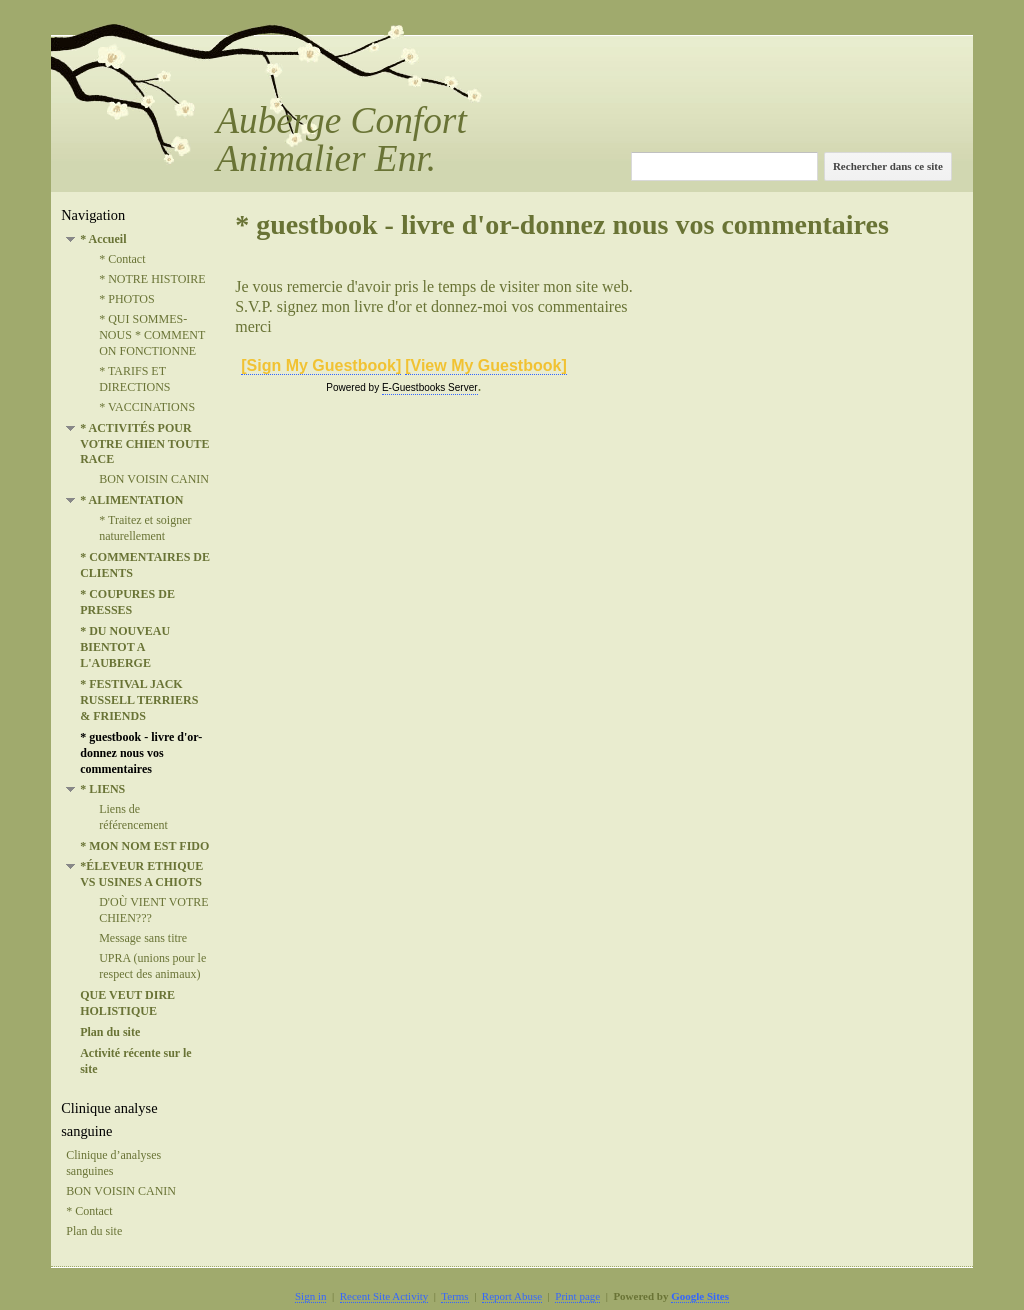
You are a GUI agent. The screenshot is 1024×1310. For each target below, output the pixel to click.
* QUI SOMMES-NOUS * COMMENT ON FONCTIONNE (152, 335)
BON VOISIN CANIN (154, 479)
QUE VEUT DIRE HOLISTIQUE (127, 1003)
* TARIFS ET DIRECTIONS (134, 379)
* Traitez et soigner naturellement (145, 528)
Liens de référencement (133, 817)
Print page (577, 1296)
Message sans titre (143, 938)
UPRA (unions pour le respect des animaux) (152, 966)
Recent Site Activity (384, 1296)
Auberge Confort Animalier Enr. (341, 139)
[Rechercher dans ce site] (724, 166)
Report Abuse (512, 1296)
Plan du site (110, 1032)
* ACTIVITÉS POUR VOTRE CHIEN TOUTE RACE (144, 444)
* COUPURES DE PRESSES (127, 602)
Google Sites (700, 1296)
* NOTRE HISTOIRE (152, 279)
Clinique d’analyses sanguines (113, 1163)
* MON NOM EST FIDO (144, 846)
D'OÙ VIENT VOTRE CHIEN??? (154, 910)
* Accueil (103, 239)
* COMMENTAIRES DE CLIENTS (145, 565)
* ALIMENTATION (131, 500)
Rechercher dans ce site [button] (888, 166)
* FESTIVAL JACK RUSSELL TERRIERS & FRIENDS (139, 700)
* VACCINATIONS (147, 407)
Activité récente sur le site (135, 1061)
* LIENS (102, 789)
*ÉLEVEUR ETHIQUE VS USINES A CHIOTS (141, 874)
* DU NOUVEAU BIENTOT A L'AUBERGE (125, 647)
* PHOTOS (126, 299)
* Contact (122, 259)
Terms (454, 1296)
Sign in (310, 1296)
